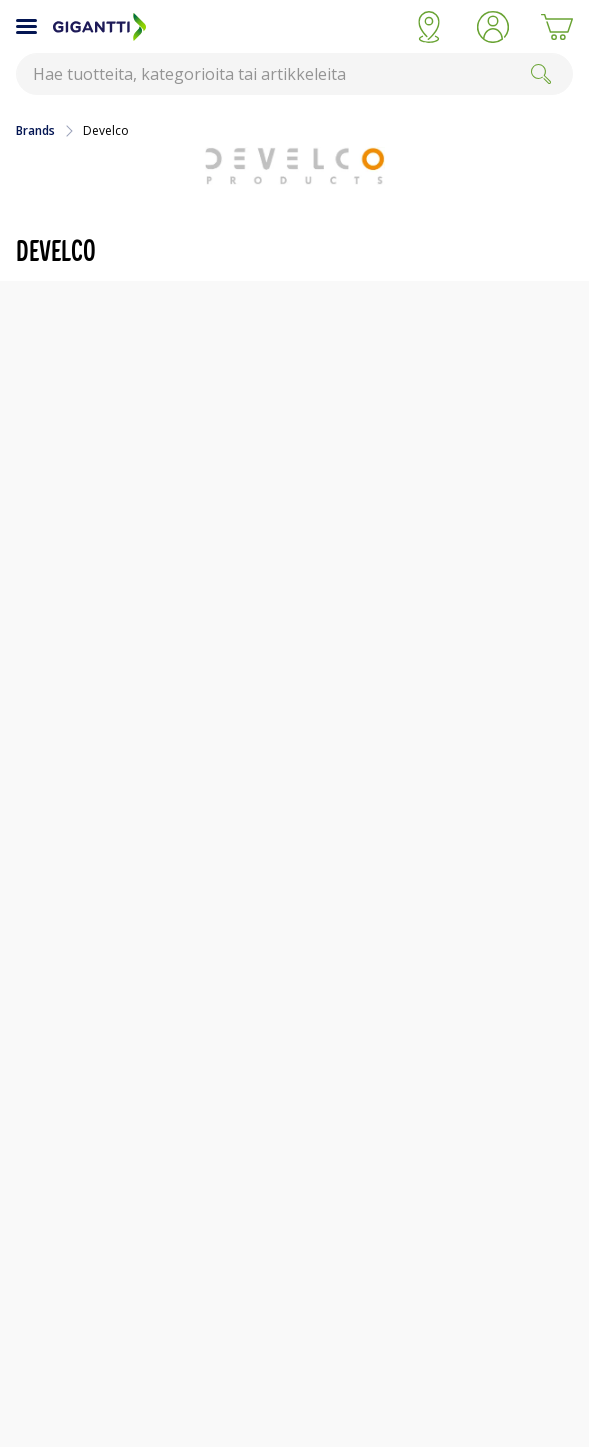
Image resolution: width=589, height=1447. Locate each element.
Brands (35, 131)
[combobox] (294, 74)
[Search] (541, 74)
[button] (493, 27)
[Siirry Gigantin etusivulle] (225, 27)
